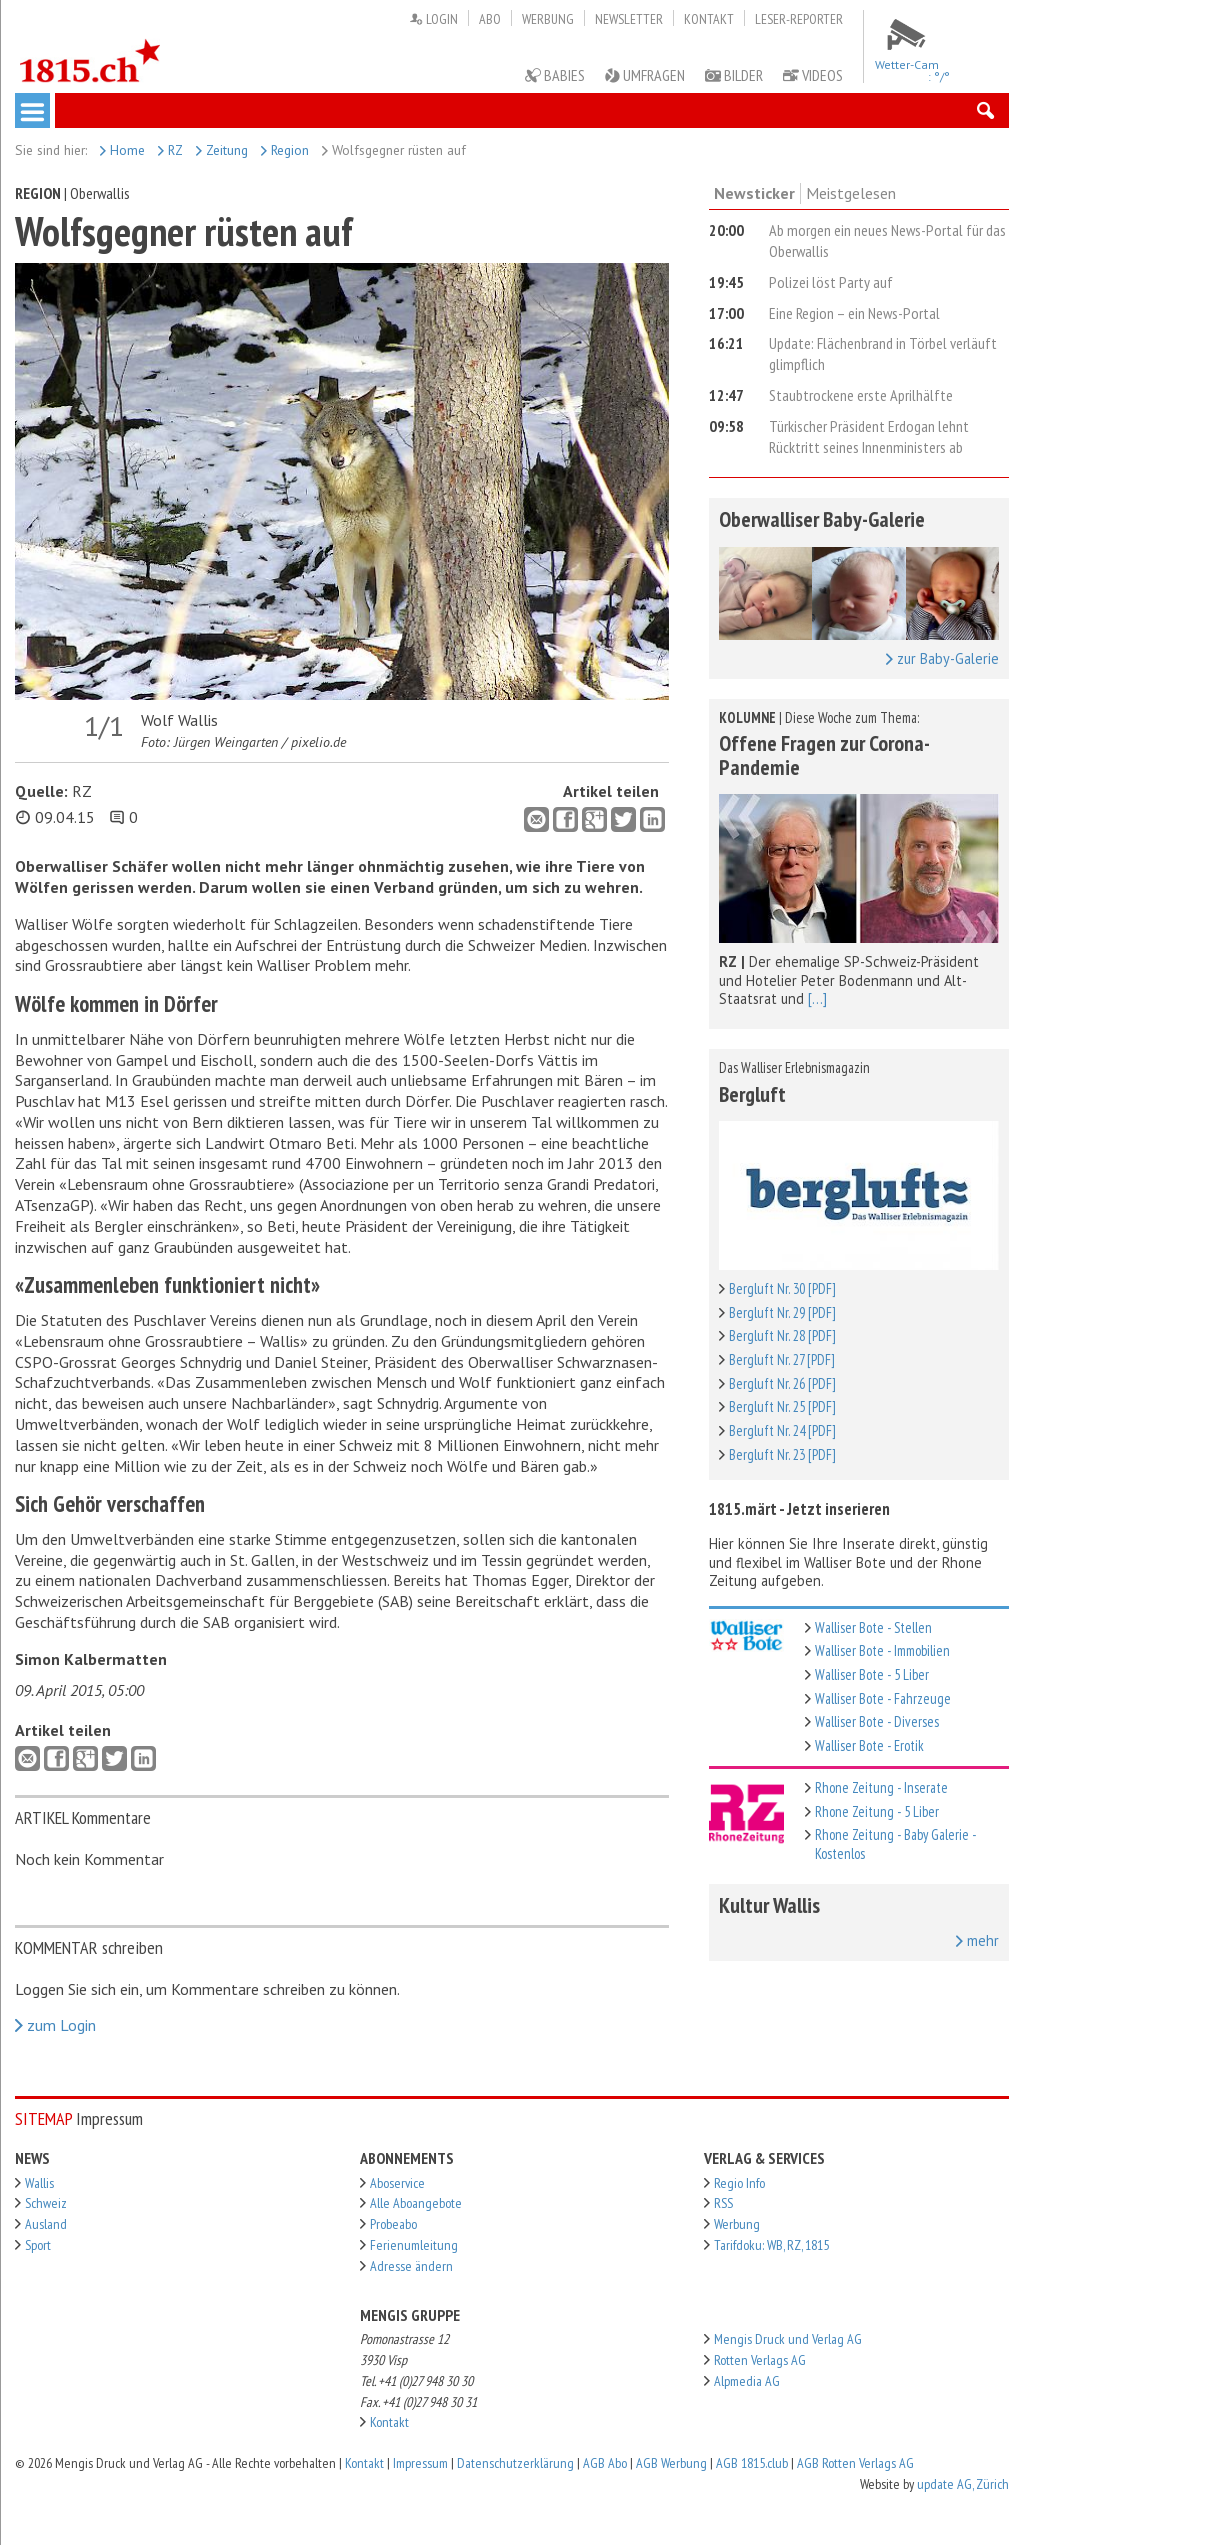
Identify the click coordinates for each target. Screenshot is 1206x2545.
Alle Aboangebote (416, 2203)
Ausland (46, 2224)
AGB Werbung (671, 2463)
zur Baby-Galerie (942, 659)
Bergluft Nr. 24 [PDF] (782, 1430)
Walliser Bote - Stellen (873, 1627)
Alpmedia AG (747, 2381)
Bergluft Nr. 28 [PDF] (782, 1335)
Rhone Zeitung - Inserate (881, 1787)
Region (285, 150)
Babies (555, 75)
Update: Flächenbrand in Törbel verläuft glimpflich (883, 353)
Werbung (548, 19)
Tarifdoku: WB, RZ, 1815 (771, 2245)
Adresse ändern (411, 2266)
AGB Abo (605, 2463)
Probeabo (393, 2224)
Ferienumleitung (414, 2245)
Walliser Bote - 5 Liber (872, 1674)
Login (433, 19)
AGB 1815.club (752, 2463)
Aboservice (397, 2183)
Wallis (39, 2183)
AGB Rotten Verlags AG (855, 2463)
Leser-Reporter (799, 19)
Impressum (420, 2463)
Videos (813, 75)
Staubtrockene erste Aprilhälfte (861, 395)
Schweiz (46, 2203)
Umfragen (645, 75)
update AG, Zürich (963, 2484)
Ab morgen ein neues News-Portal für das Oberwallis (887, 240)
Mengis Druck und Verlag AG (788, 2339)
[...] (817, 998)
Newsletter (629, 19)
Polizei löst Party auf (831, 282)
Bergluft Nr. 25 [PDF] (782, 1406)
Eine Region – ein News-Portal (854, 313)
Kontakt (709, 19)
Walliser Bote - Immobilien (882, 1650)
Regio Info (739, 2183)
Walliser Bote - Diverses (877, 1721)
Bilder (734, 75)
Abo (490, 19)
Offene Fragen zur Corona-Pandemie (824, 755)
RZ (170, 150)
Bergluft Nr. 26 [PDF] (782, 1383)
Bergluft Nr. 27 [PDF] (782, 1359)
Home (122, 150)
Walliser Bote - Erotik (869, 1745)
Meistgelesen (851, 193)
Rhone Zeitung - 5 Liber (877, 1811)
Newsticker (754, 193)
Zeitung (222, 150)
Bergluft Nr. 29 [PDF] (782, 1312)
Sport (38, 2245)
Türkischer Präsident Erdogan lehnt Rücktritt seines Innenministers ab (869, 436)
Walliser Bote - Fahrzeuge (883, 1698)
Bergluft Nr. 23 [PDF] (782, 1454)
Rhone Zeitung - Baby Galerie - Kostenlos (895, 1844)
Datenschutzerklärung (515, 2463)
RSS (723, 2203)
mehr (977, 1941)
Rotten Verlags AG (760, 2360)
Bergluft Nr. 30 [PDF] (782, 1288)
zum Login (55, 2025)
